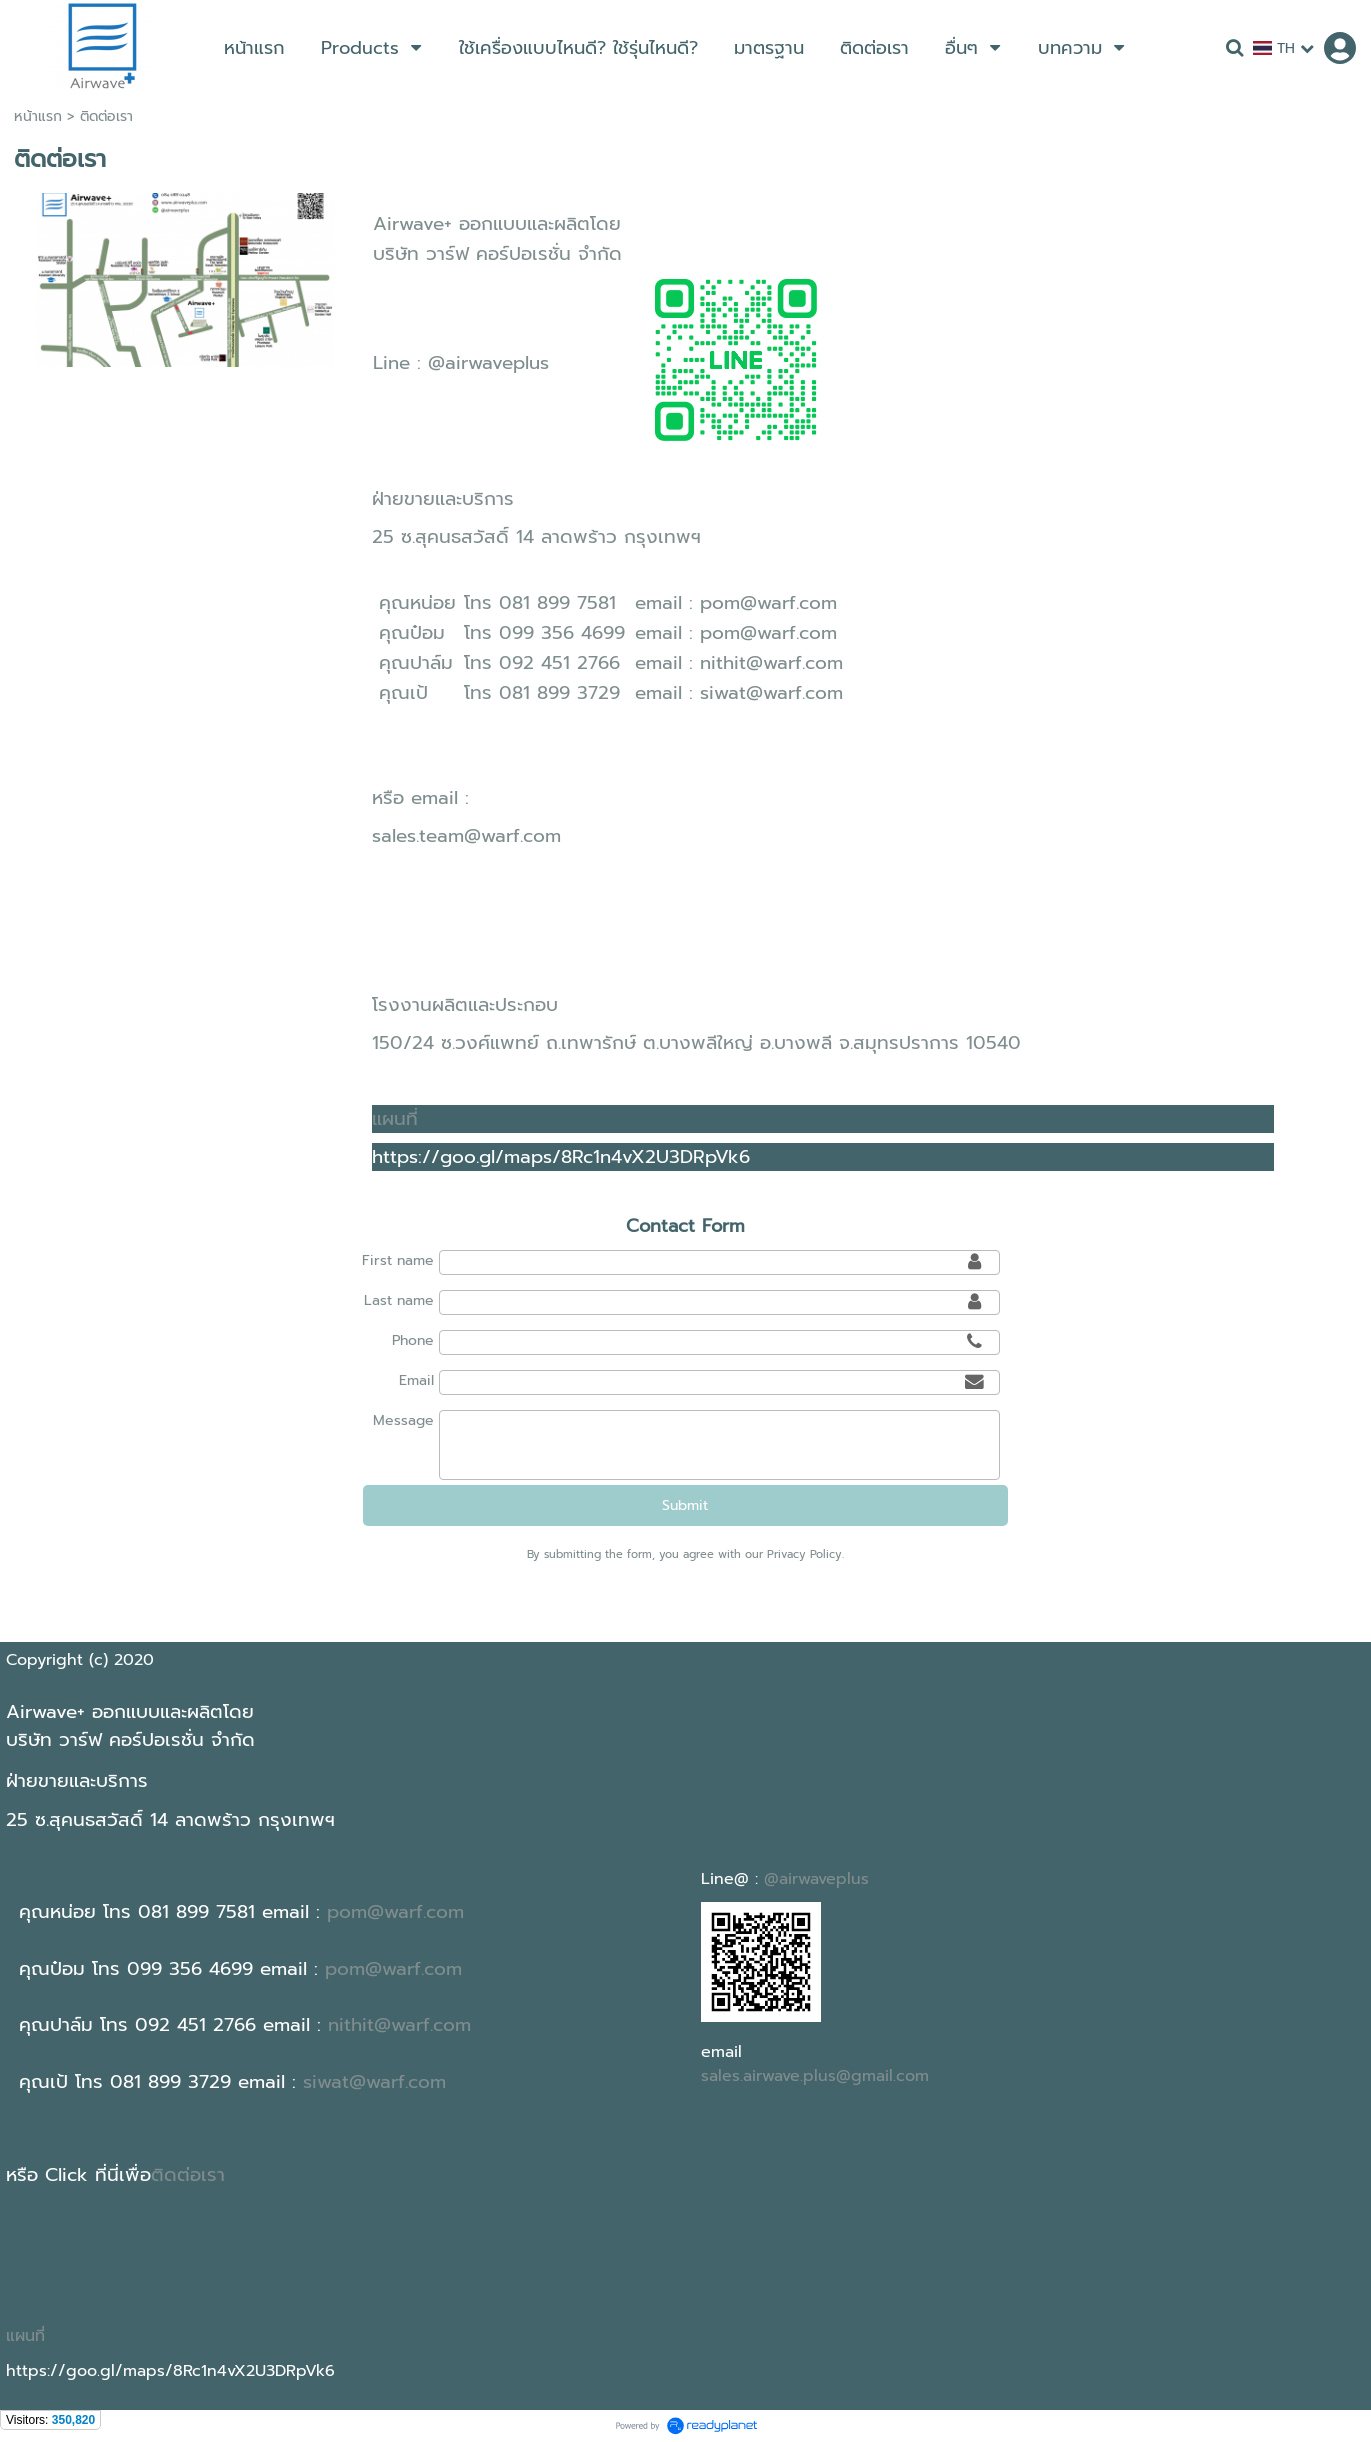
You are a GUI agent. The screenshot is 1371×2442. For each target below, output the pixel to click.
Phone (413, 1340)
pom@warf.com (768, 603)
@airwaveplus (488, 363)
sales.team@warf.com (466, 836)
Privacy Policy (804, 1554)
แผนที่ (395, 1119)
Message (403, 1420)
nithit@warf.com (771, 663)
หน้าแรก (38, 116)
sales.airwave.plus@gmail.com (815, 2076)
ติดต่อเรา (188, 2175)
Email (416, 1380)
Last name (399, 1300)
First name (398, 1260)
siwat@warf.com (771, 693)
